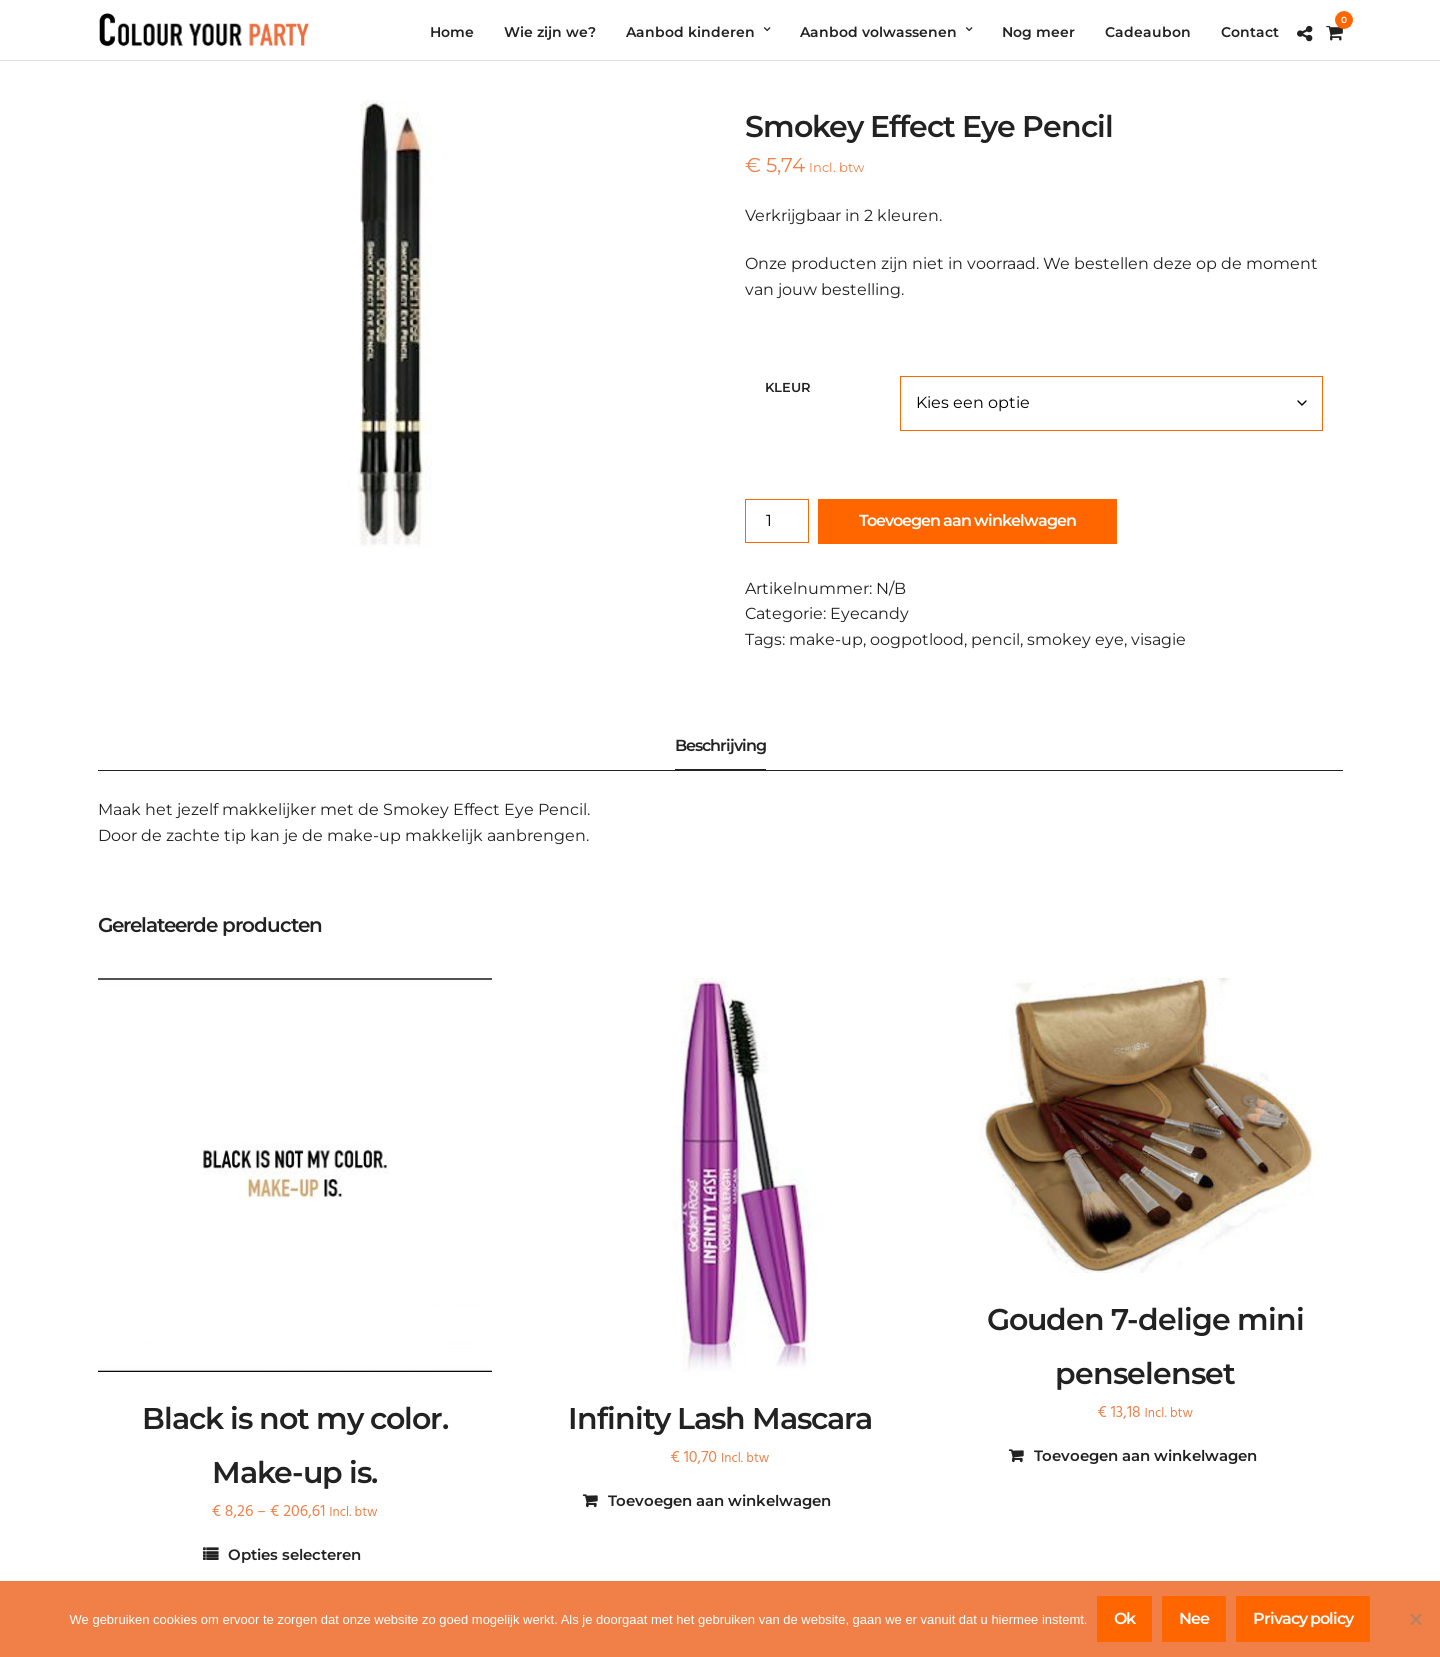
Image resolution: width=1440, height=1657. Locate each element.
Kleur (788, 387)
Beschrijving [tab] (720, 745)
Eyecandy (869, 613)
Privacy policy (1303, 1618)
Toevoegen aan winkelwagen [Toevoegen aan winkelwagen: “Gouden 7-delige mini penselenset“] (1145, 1455)
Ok (1124, 1618)
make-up (826, 639)
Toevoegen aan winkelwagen (967, 520)
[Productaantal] (777, 521)
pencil (995, 639)
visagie (1158, 639)
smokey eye (1075, 639)
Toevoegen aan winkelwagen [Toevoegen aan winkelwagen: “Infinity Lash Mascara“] (719, 1500)
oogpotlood (917, 639)
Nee (1194, 1618)
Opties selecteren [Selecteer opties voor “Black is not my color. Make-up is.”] (294, 1554)
